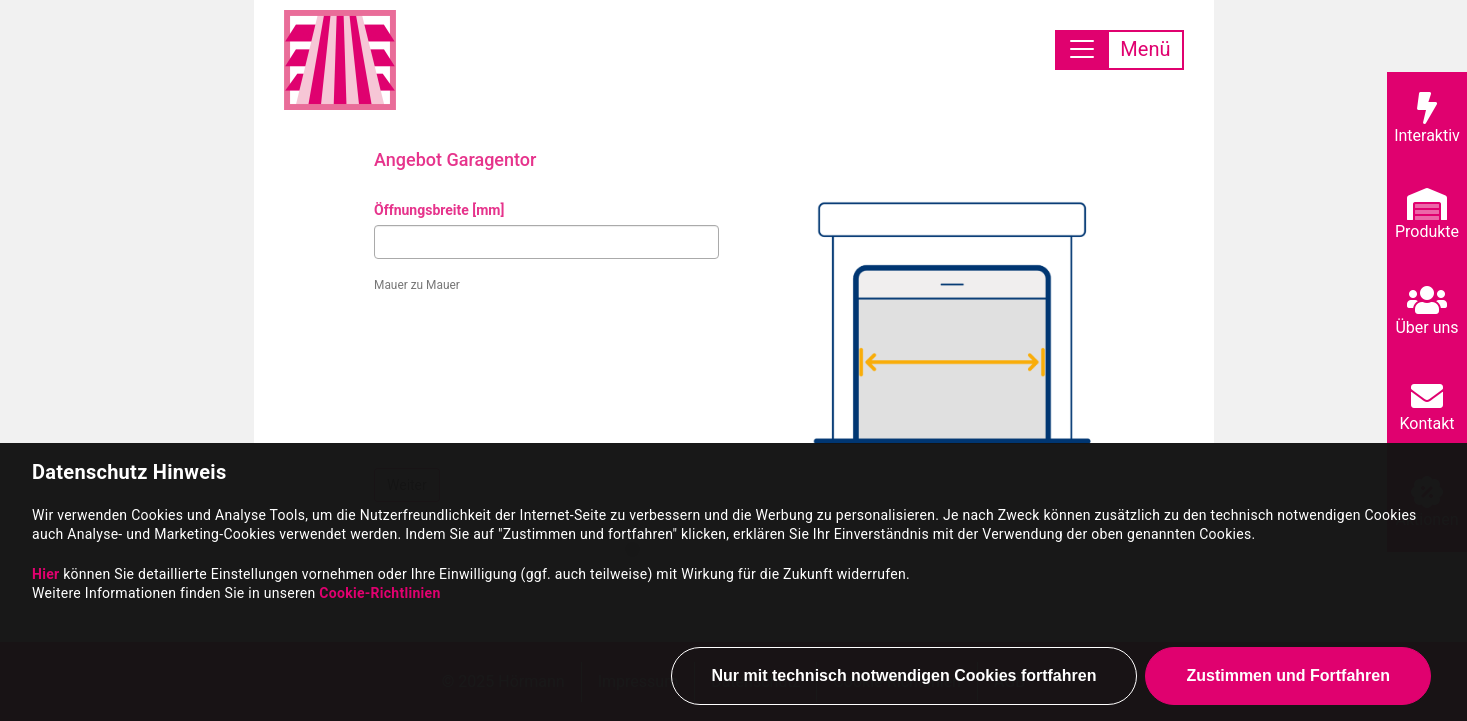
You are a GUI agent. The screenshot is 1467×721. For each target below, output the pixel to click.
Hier (45, 577)
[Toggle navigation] (1119, 50)
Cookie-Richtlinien (379, 596)
